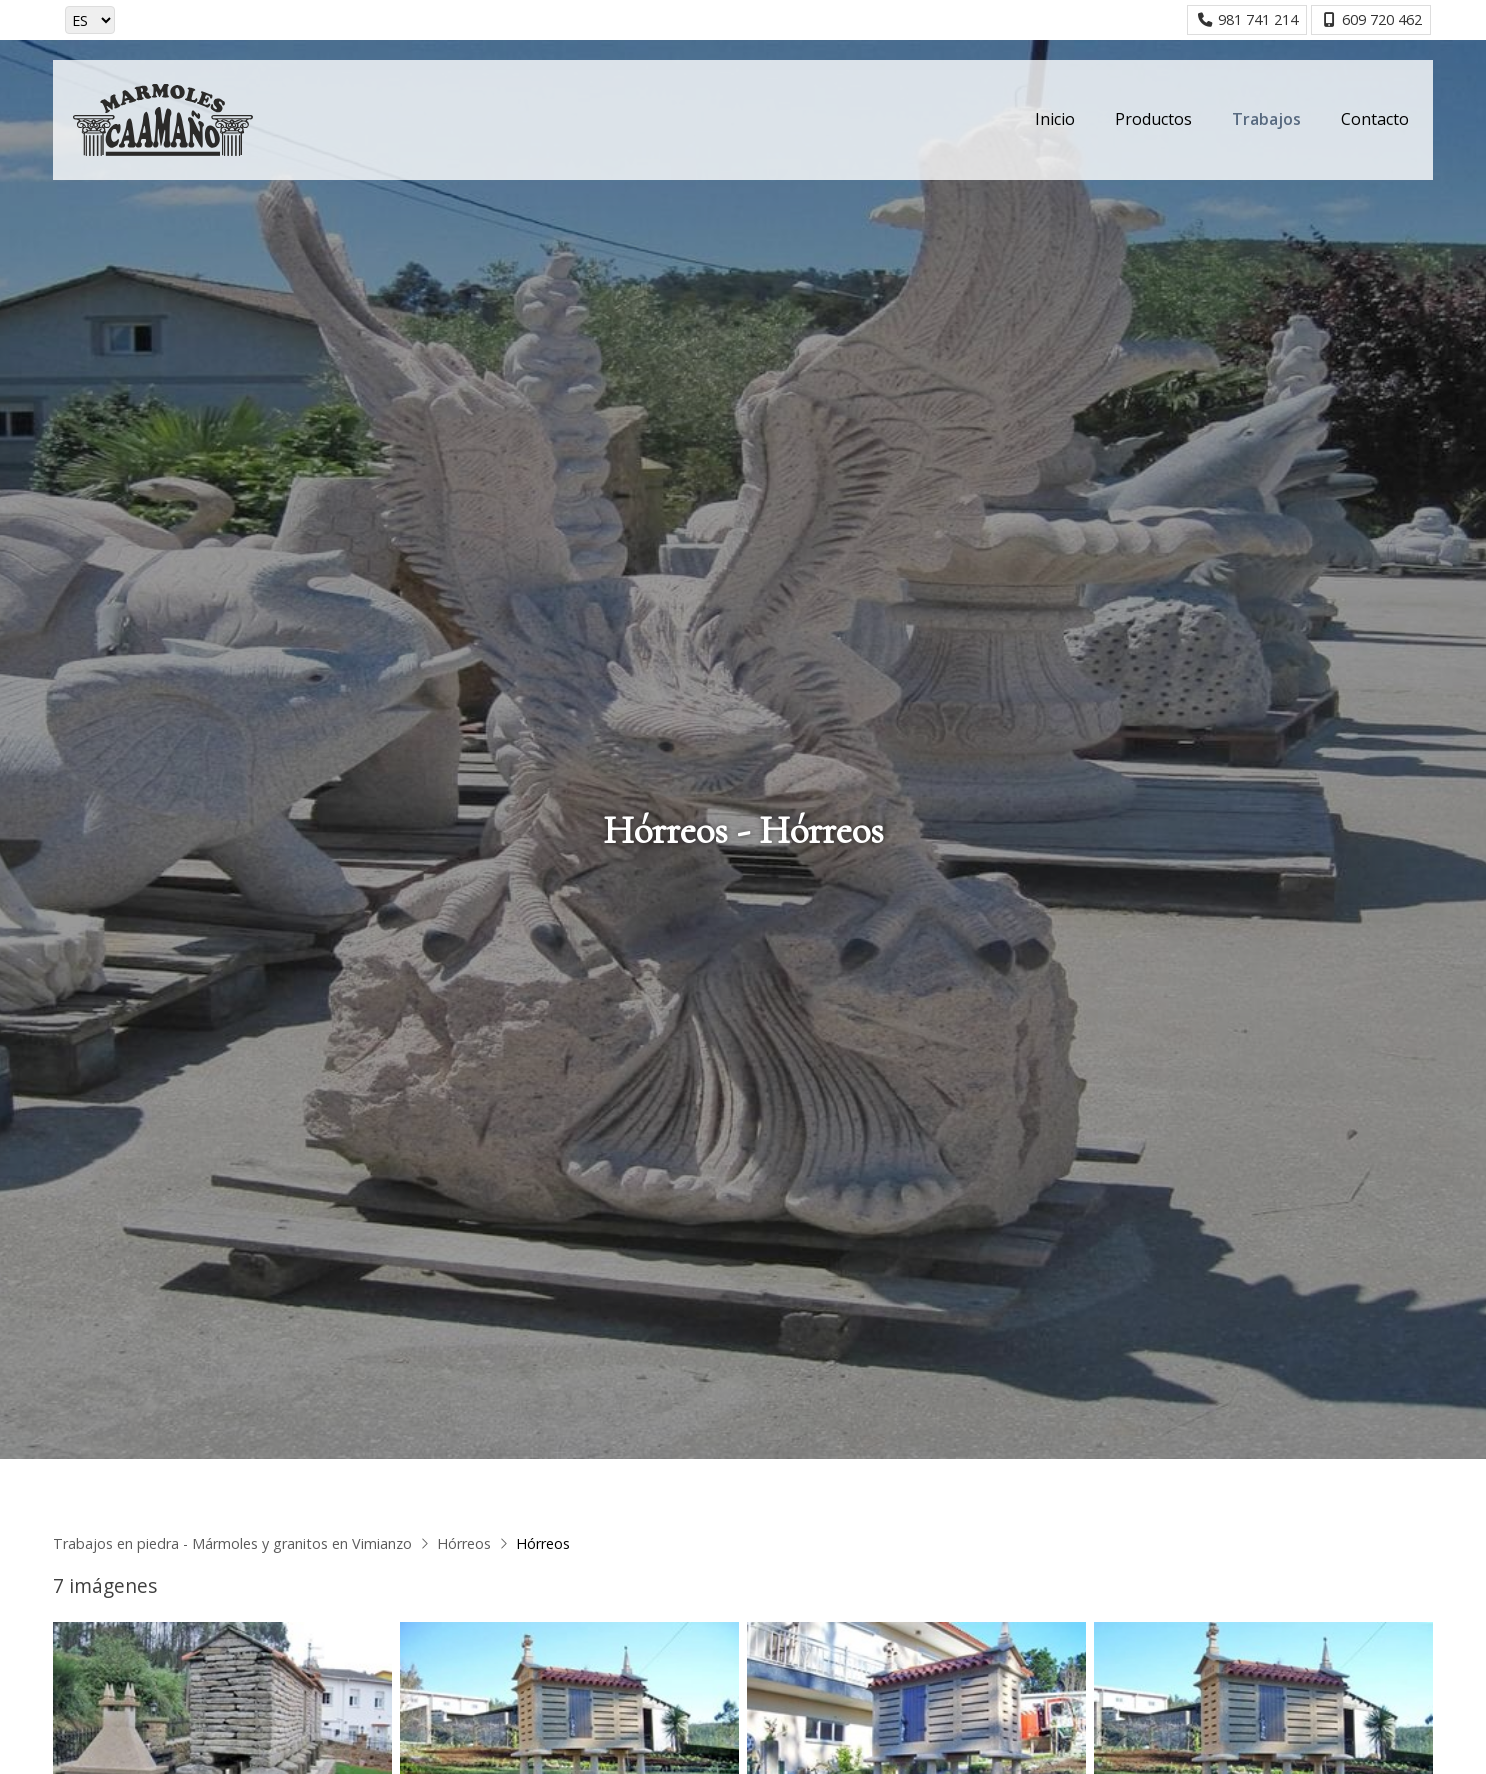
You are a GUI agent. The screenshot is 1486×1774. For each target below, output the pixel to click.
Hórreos (464, 1543)
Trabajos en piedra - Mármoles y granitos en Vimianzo (232, 1543)
